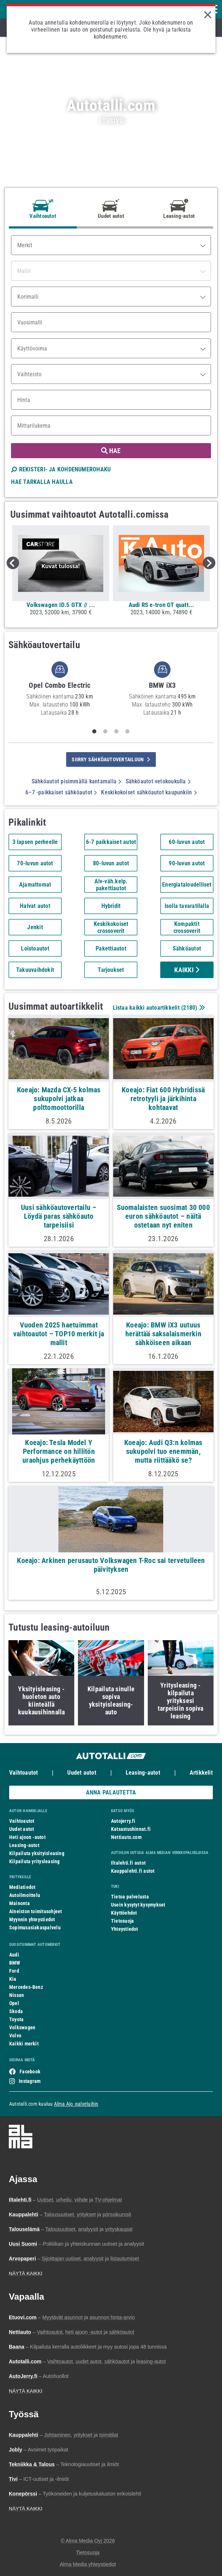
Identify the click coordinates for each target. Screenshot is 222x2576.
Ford (14, 1971)
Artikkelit (201, 1772)
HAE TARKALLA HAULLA (41, 481)
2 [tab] (105, 731)
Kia (13, 1979)
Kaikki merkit (24, 2044)
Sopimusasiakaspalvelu (35, 1927)
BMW (15, 1963)
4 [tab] (127, 731)
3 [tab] (116, 731)
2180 (189, 1007)
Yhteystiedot (124, 1929)
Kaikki (186, 970)
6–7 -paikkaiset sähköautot (61, 792)
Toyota (16, 2019)
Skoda (16, 2011)
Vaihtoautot (23, 1772)
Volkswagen (22, 2027)
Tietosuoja (122, 1921)
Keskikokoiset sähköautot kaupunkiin (148, 792)
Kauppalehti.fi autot (133, 1871)
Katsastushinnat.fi (131, 1829)
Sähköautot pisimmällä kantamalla (76, 781)
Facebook (29, 2071)
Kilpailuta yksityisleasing (36, 1853)
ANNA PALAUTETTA (111, 1792)
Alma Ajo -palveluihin (76, 2104)
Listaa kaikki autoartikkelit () (158, 1007)
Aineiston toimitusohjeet (35, 1911)
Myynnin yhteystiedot (32, 1919)
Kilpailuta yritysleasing (34, 1861)
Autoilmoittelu (24, 1895)
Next (209, 563)
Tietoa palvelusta (130, 1897)
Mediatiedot (22, 1887)
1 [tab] (94, 731)
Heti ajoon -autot (27, 1837)
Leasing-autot (143, 1772)
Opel (14, 2003)
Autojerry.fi (123, 1821)
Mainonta (19, 1903)
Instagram (29, 2081)
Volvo (15, 2035)
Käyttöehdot (124, 1913)
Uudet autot (81, 1772)
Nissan (16, 1995)
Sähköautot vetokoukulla (158, 781)
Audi (14, 1955)
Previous (13, 563)
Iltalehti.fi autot (128, 1863)
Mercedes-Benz (26, 1987)
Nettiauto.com (126, 1837)
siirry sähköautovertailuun (111, 759)
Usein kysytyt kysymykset (138, 1905)
